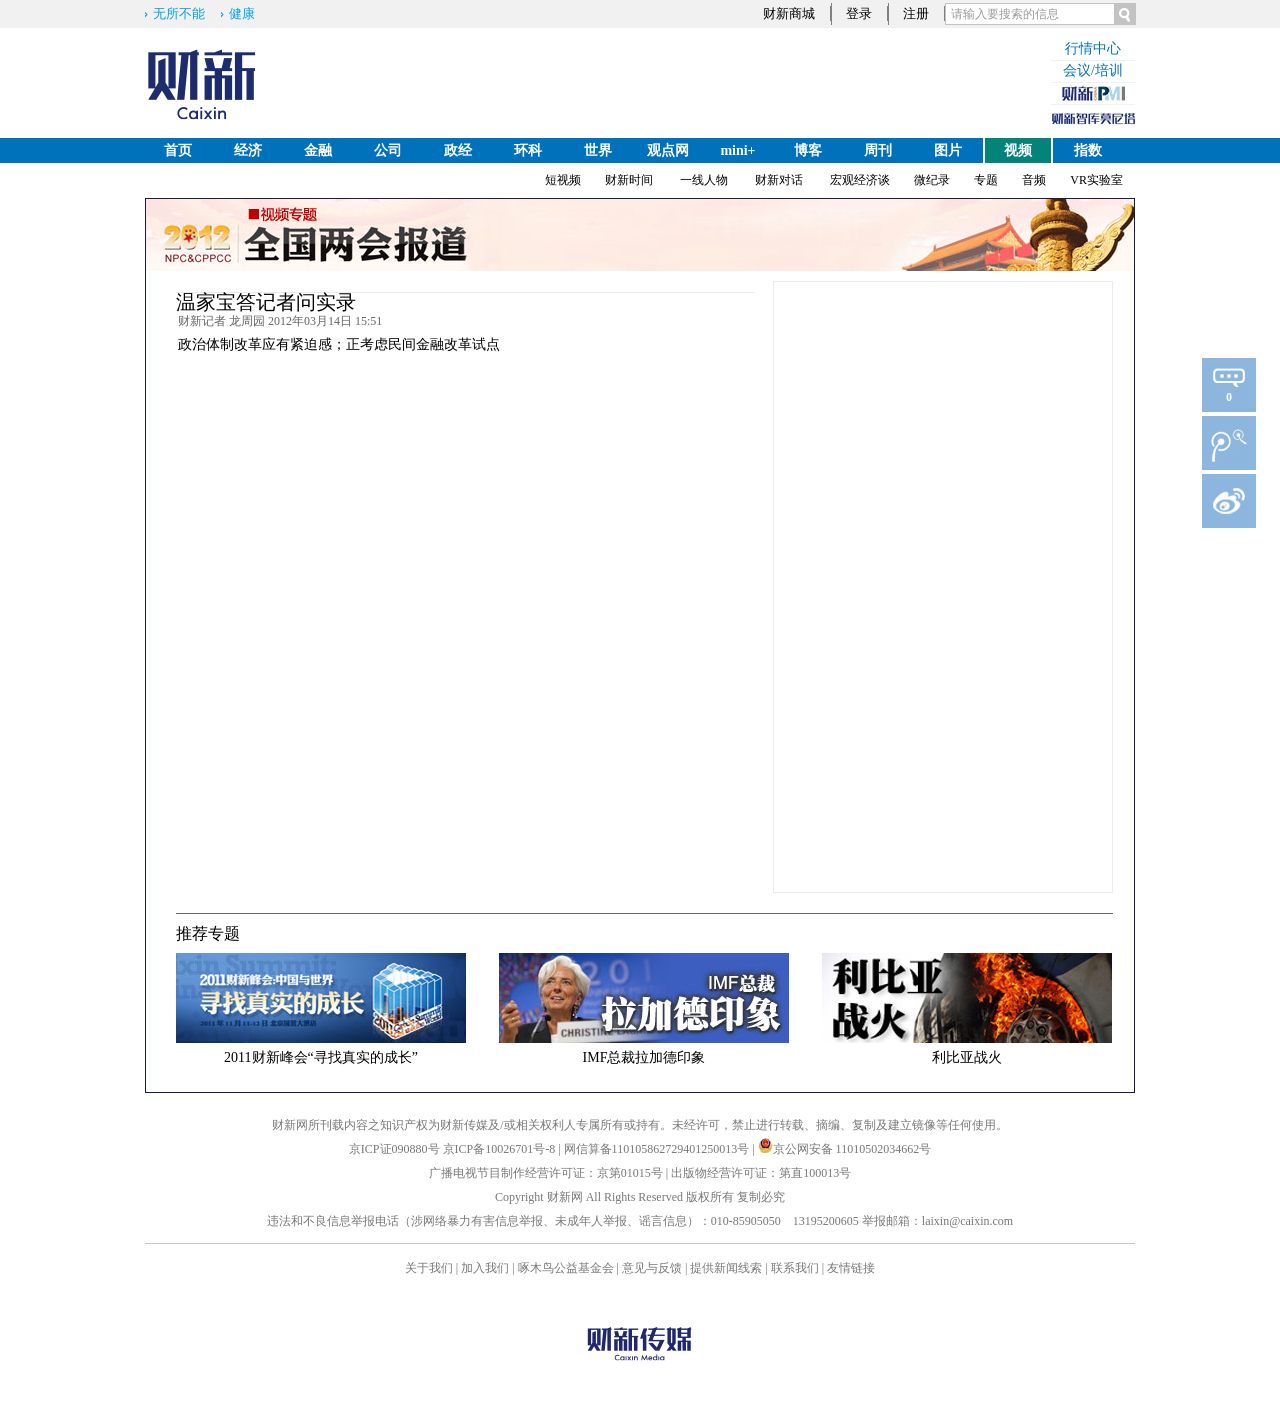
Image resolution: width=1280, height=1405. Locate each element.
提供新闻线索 (726, 1268)
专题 (986, 180)
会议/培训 (1093, 70)
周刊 (878, 150)
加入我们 (485, 1268)
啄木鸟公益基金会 (567, 1268)
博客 (808, 150)
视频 (1018, 150)
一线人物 (704, 180)
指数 (1088, 150)
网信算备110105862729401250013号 (658, 1149)
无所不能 (179, 13)
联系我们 (795, 1268)
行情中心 (1093, 48)
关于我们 (429, 1268)
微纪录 (932, 180)
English (177, 175)
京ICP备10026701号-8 (501, 1149)
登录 (859, 13)
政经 (458, 150)
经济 (248, 150)
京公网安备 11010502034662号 (845, 1149)
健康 (242, 13)
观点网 (668, 150)
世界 (598, 150)
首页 (178, 150)
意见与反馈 (652, 1268)
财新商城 (789, 13)
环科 (528, 150)
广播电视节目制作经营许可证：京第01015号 (546, 1173)
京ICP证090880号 (394, 1149)
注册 (916, 13)
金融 (318, 150)
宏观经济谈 (860, 180)
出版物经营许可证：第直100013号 (761, 1173)
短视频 (563, 180)
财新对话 (779, 180)
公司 (388, 150)
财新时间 (629, 180)
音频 (1034, 180)
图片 (948, 150)
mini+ (737, 150)
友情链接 (851, 1268)
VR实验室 (1096, 180)
